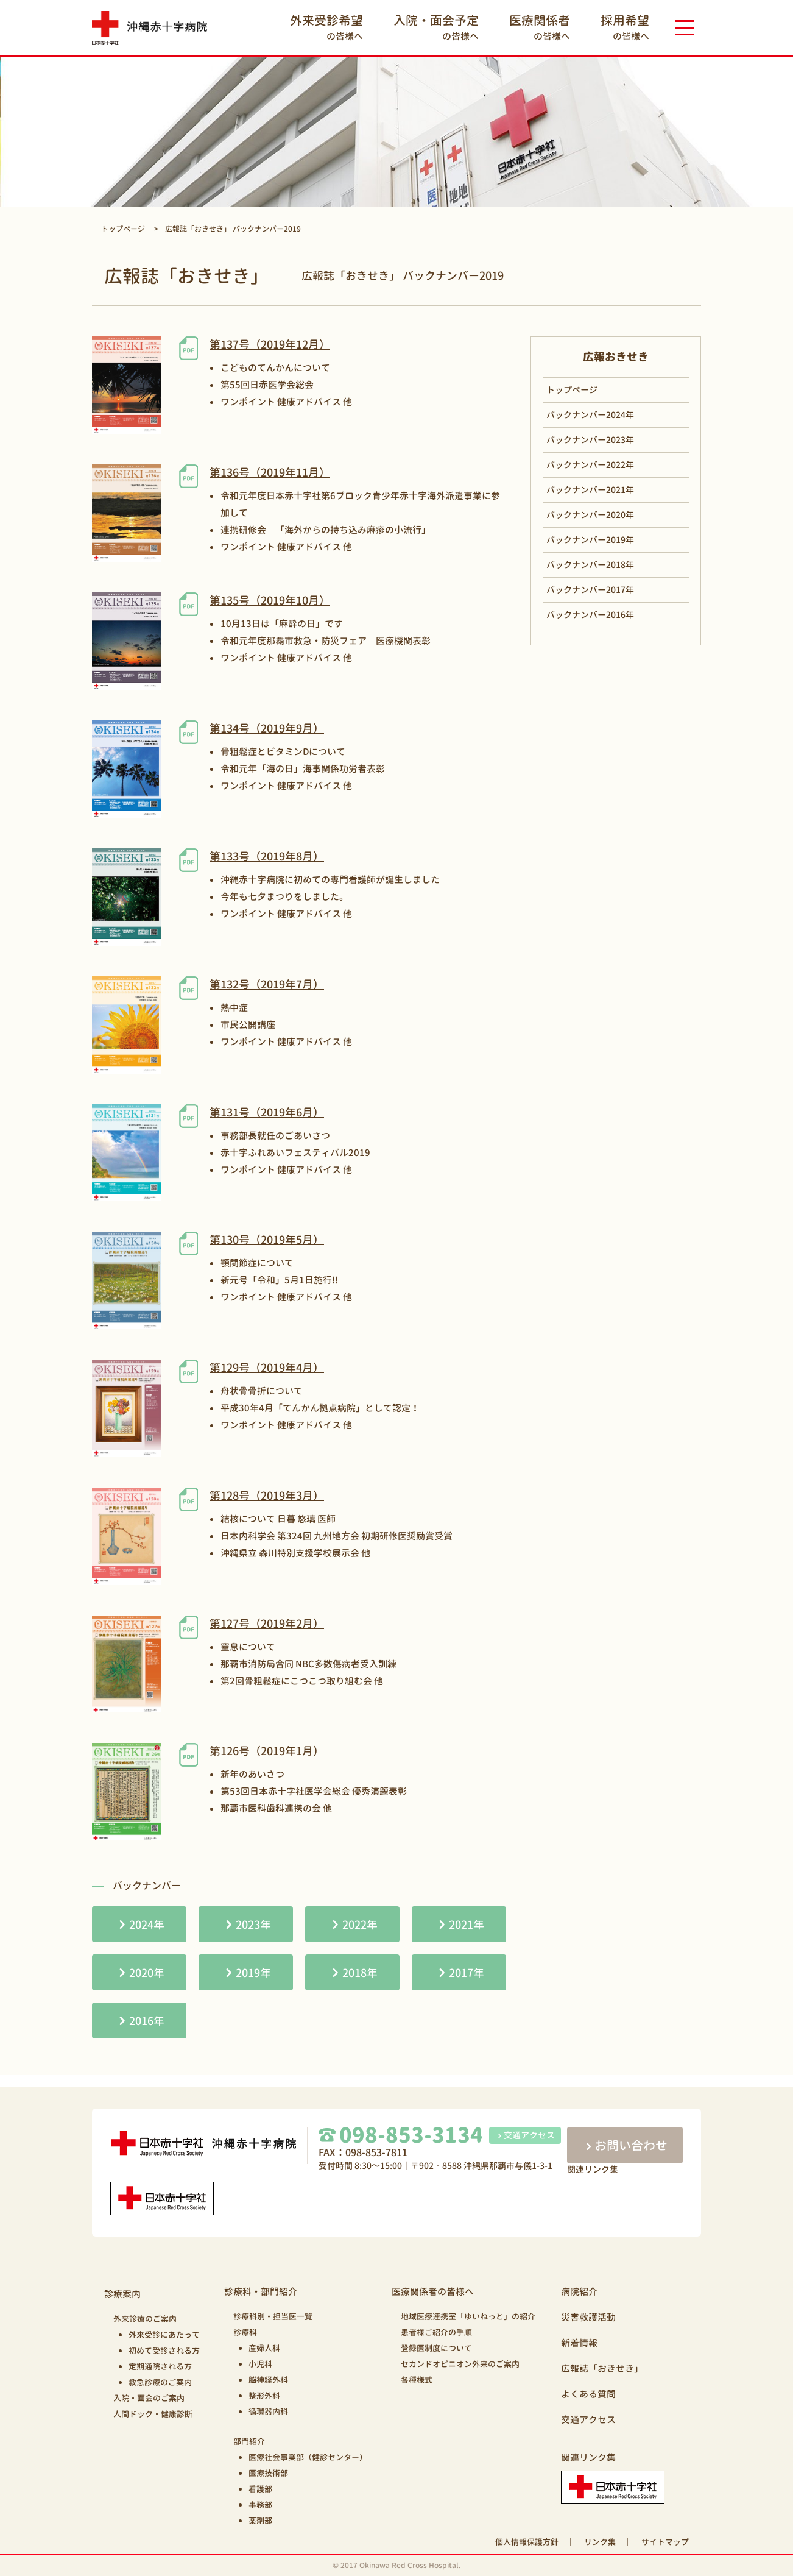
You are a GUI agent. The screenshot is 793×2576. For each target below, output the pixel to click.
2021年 (466, 1924)
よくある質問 (588, 2394)
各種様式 (416, 2379)
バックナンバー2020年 (590, 514)
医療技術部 (268, 2473)
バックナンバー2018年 (590, 564)
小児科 (260, 2363)
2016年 (146, 2021)
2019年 (253, 1973)
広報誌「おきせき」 (602, 2368)
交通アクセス (525, 2135)
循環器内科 (268, 2411)
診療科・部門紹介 (260, 2291)
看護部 (260, 2488)
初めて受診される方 (164, 2350)
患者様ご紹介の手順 (436, 2332)
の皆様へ (326, 27)
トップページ (571, 390)
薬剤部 (260, 2520)
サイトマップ (665, 2541)
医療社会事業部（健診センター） (307, 2457)
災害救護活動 (588, 2317)
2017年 (466, 1973)
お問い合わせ (625, 2145)
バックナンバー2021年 (590, 489)
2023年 (253, 1924)
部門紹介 (249, 2441)
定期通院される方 (160, 2366)
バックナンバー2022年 (590, 464)
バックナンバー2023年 (590, 439)
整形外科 (264, 2395)
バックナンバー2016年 (590, 614)
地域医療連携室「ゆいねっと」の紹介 (468, 2316)
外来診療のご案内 (145, 2318)
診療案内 (122, 2294)
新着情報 (579, 2342)
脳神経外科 (268, 2379)
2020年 (146, 1973)
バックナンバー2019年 (590, 539)
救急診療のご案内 (160, 2382)
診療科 (245, 2332)
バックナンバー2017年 (590, 589)
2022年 (360, 1924)
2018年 (360, 1973)
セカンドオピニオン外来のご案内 (460, 2363)
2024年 (146, 1924)
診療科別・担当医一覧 (272, 2316)
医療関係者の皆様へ (433, 2291)
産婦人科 (264, 2348)
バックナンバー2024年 (590, 414)
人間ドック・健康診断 (152, 2413)
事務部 (260, 2504)
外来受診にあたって (164, 2334)
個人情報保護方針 (527, 2541)
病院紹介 (579, 2291)
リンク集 (600, 2541)
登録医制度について (436, 2348)
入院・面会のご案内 (149, 2398)
